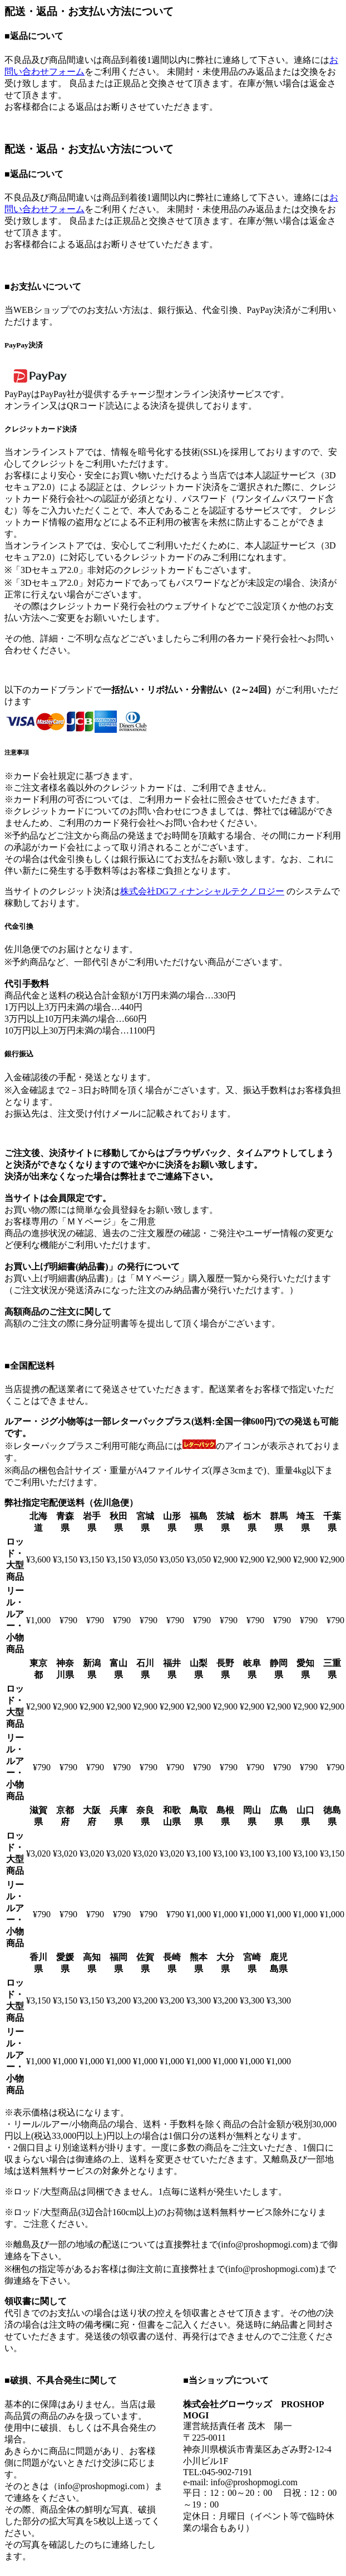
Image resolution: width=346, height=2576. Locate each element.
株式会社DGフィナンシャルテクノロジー (202, 891)
